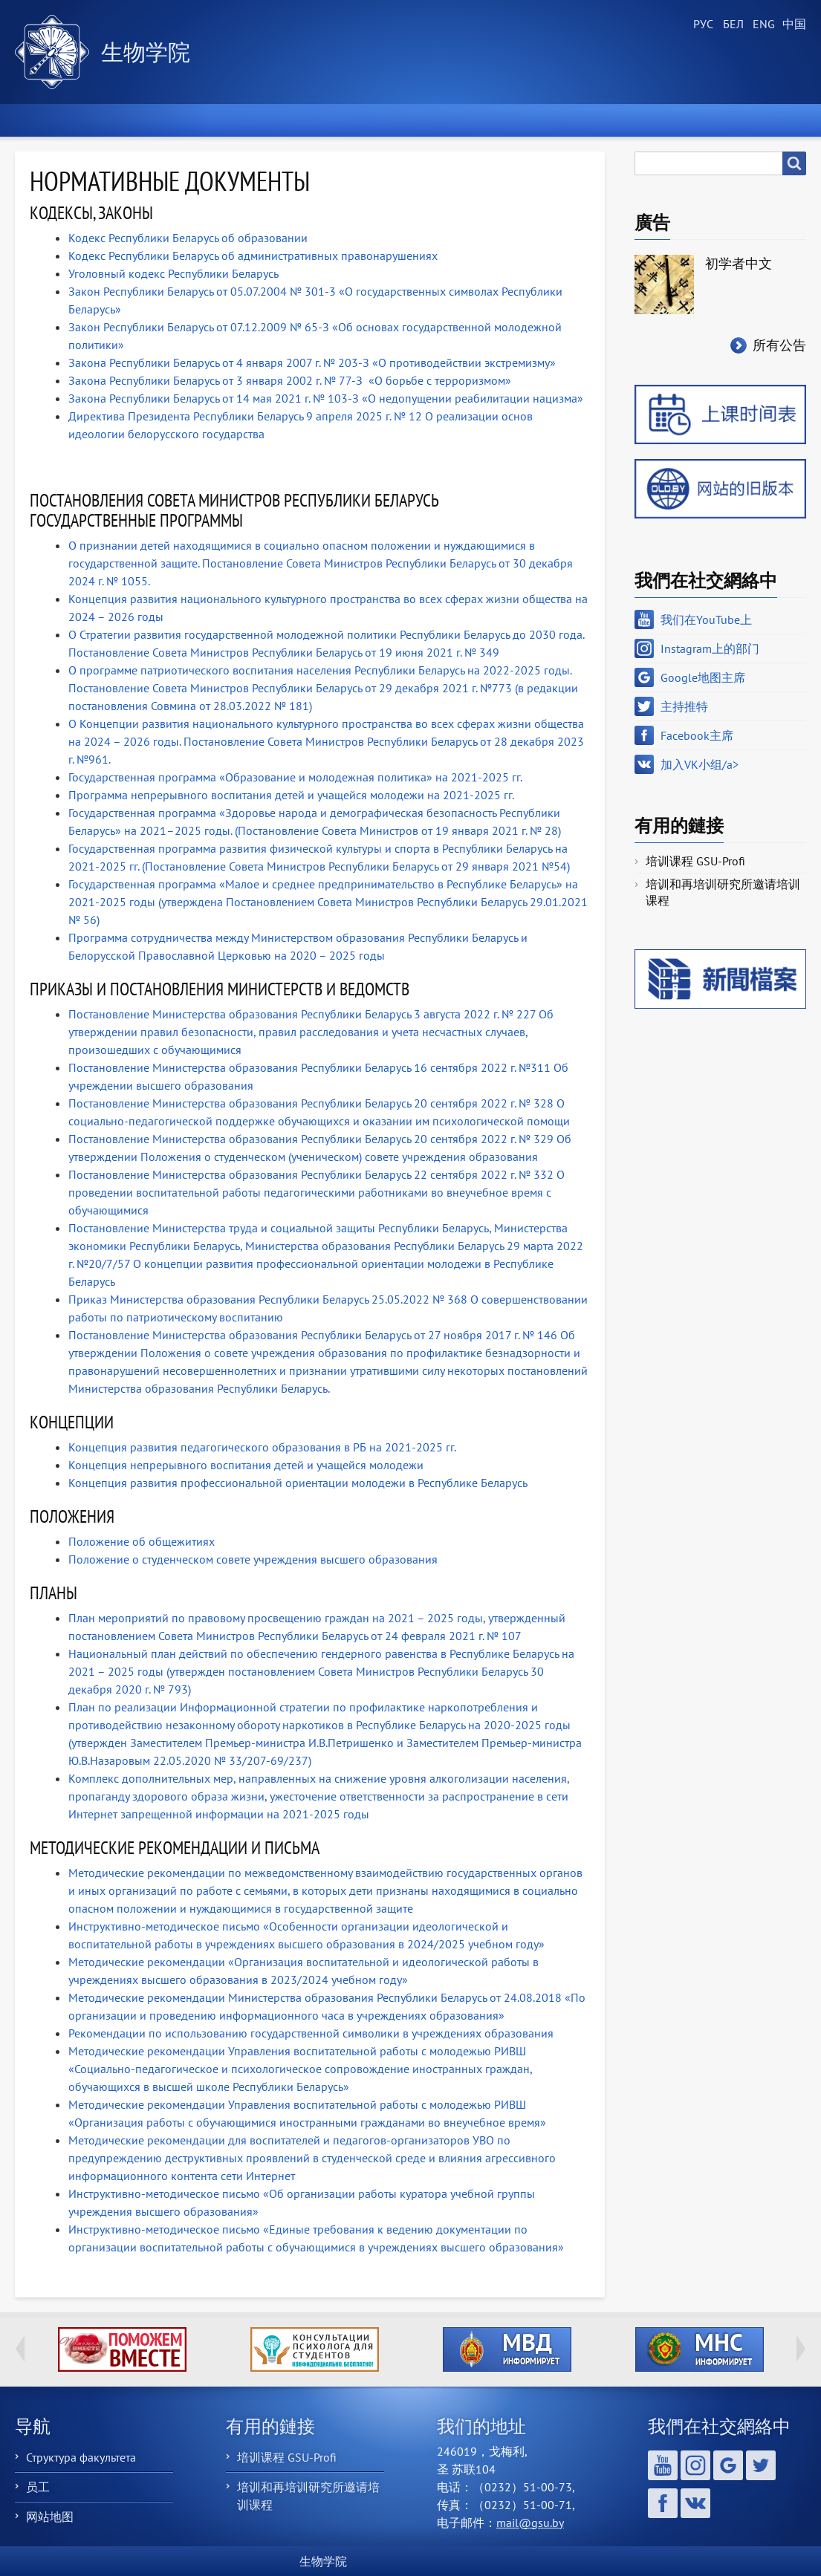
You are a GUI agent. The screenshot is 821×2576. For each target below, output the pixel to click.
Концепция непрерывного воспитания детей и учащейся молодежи (246, 1464)
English (761, 24)
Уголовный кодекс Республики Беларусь (173, 273)
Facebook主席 (697, 735)
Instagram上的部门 (710, 648)
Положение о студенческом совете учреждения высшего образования (253, 1559)
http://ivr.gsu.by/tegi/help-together (122, 2349)
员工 (38, 2486)
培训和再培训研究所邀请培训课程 (723, 892)
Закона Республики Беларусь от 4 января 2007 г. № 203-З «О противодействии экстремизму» (312, 362)
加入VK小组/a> (700, 764)
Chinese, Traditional (791, 24)
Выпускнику (631, 120)
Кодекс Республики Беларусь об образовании (188, 237)
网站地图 (50, 2516)
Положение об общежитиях (141, 1541)
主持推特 (684, 706)
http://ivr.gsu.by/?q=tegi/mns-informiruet (699, 2349)
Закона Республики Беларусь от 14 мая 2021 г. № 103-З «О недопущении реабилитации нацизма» (327, 398)
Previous (20, 2349)
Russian (702, 24)
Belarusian (732, 24)
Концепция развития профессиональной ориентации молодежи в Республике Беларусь (298, 1482)
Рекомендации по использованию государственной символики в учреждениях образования (311, 2033)
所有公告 (779, 345)
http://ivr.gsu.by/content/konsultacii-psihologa (314, 2349)
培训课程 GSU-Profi (695, 860)
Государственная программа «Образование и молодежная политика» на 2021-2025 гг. (295, 777)
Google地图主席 (703, 677)
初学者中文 (738, 263)
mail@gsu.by (530, 2522)
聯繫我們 (757, 120)
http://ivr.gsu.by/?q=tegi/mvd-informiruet (507, 2349)
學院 (195, 120)
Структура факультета (81, 2457)
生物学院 (145, 51)
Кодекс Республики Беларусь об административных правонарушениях (253, 255)
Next (801, 2349)
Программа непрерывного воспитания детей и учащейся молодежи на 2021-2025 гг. (291, 794)
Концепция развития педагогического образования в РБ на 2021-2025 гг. (262, 1447)
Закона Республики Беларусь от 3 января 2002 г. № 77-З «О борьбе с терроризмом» (289, 380)
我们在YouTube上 (706, 619)
